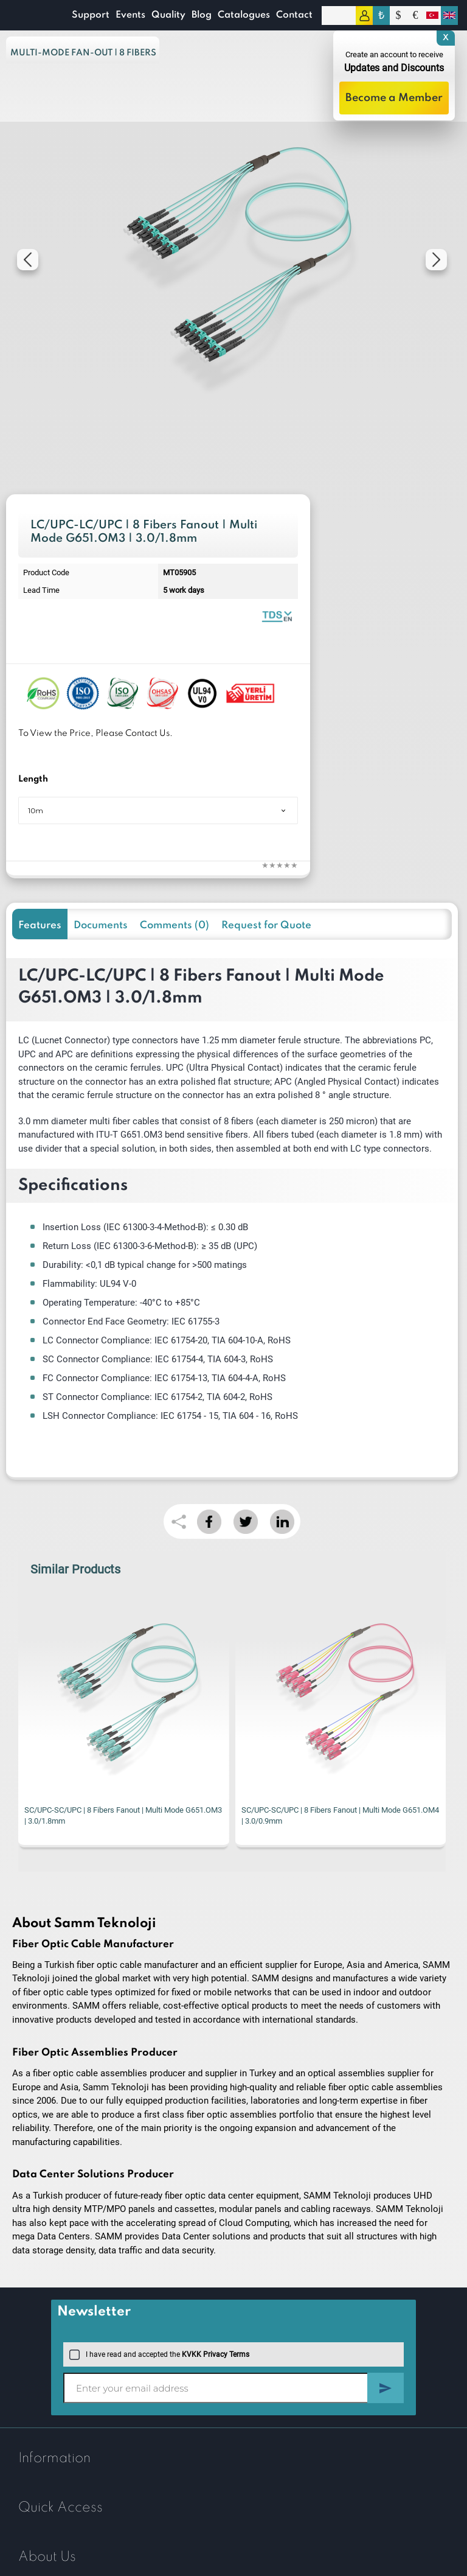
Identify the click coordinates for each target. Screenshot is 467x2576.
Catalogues (244, 15)
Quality (168, 15)
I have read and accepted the (159, 2354)
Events (130, 15)
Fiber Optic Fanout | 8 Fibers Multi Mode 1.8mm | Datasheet (276, 615)
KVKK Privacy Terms (215, 2354)
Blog (202, 15)
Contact (294, 15)
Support (90, 15)
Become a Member (394, 98)
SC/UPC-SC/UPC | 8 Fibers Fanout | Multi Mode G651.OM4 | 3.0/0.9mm (340, 1815)
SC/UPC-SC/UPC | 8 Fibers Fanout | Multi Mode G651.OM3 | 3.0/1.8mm (123, 1815)
